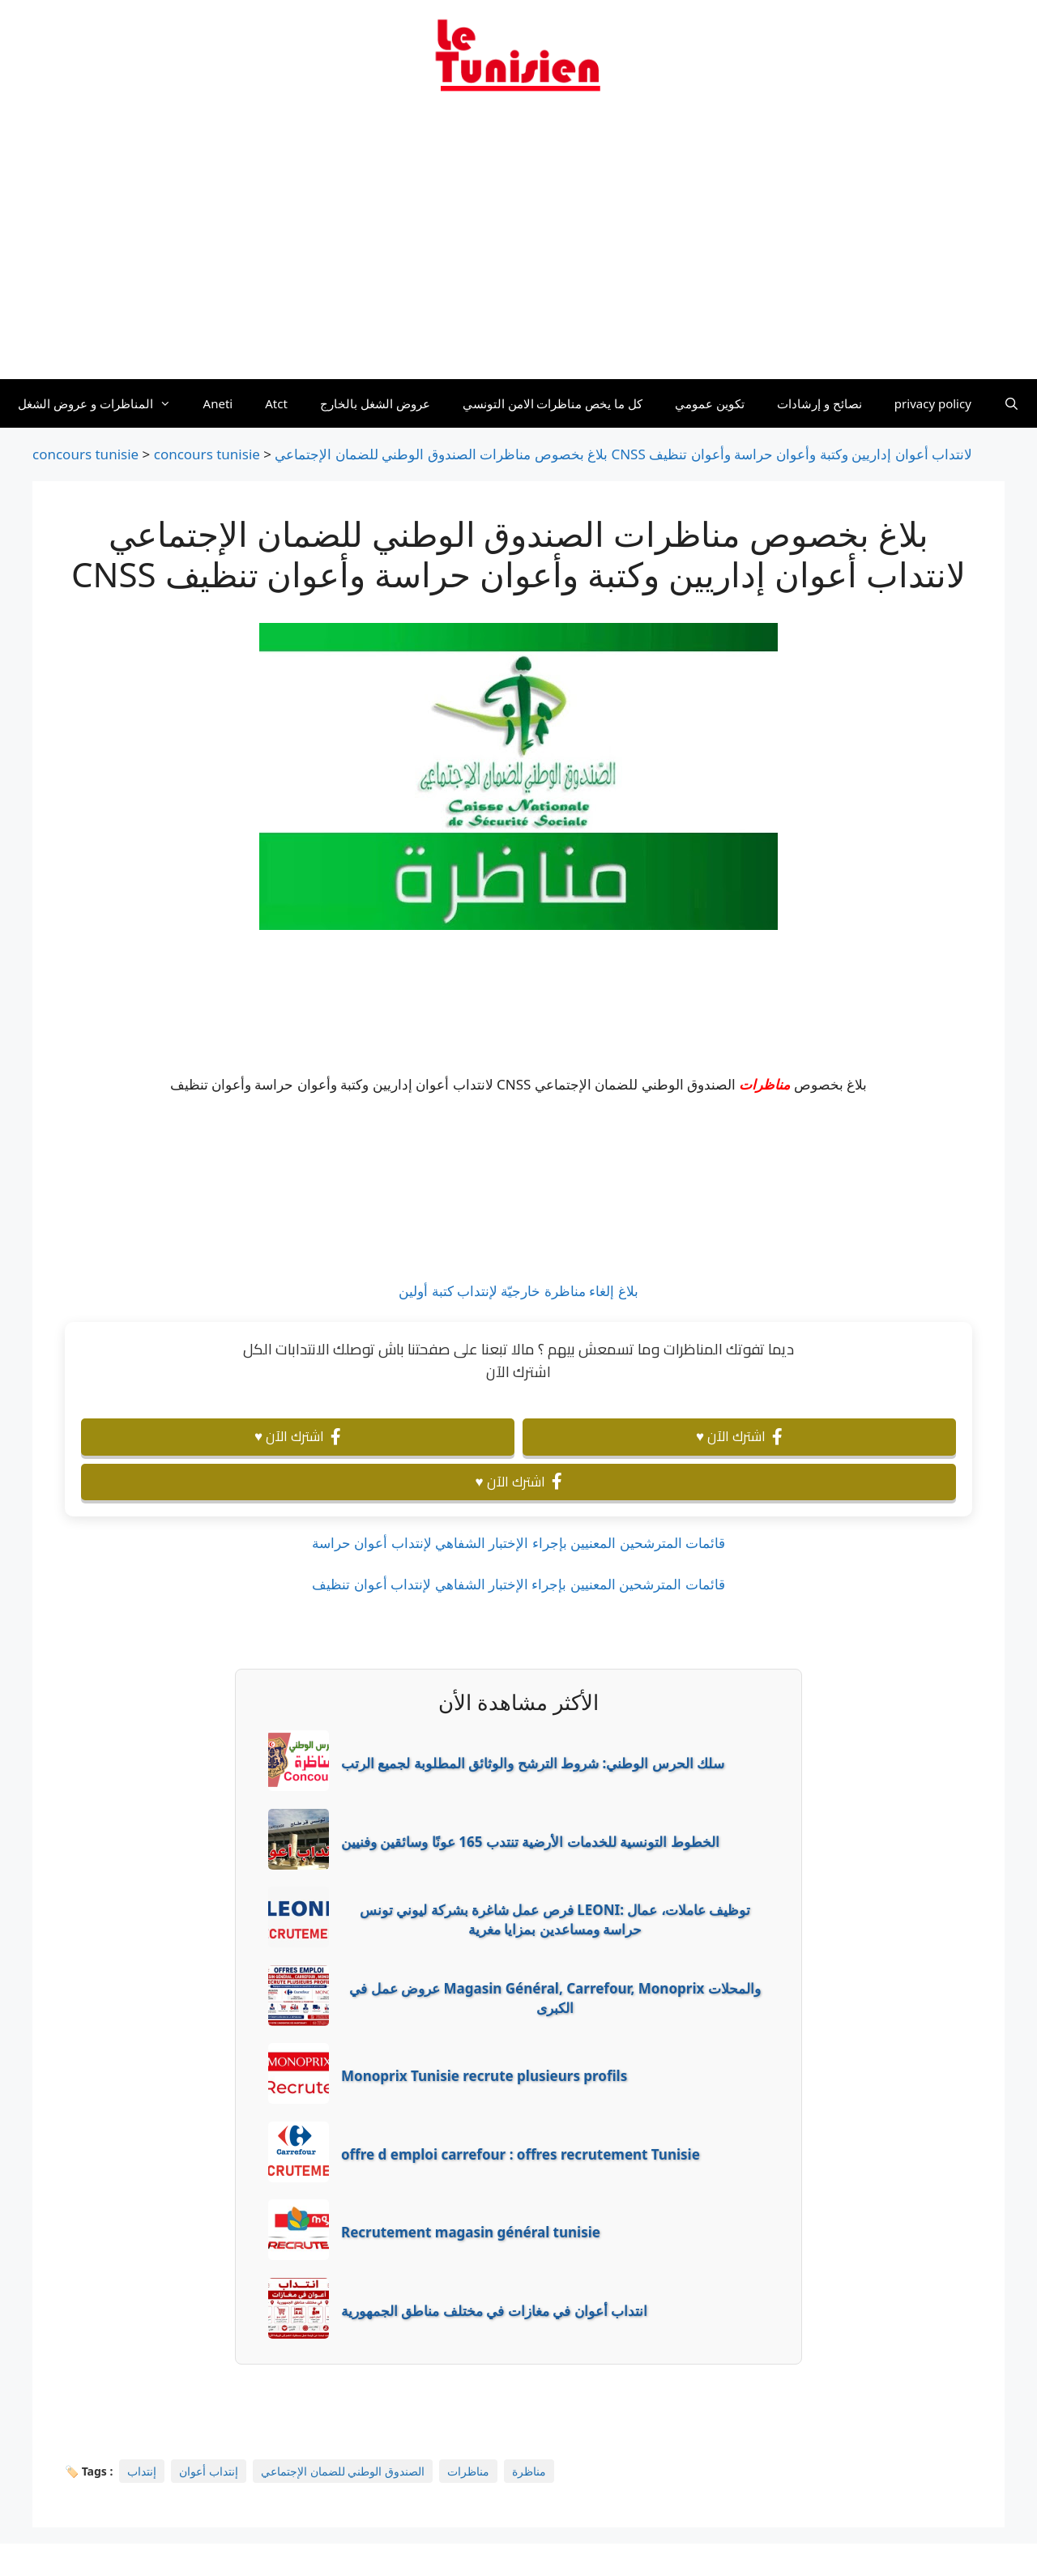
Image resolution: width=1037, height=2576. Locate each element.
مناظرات (764, 1084)
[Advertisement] (518, 245)
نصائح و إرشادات (819, 403)
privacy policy (932, 403)
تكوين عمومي (710, 403)
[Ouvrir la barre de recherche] (1011, 403)
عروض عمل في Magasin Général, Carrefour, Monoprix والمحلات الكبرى (554, 1998)
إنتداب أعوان (208, 2471)
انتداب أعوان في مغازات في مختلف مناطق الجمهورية (494, 2310)
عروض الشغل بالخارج (375, 403)
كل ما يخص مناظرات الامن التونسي (553, 403)
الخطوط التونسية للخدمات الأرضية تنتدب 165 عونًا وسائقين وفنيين (530, 1841)
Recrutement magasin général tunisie (470, 2232)
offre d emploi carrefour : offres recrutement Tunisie (520, 2154)
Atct (276, 403)
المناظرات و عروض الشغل (102, 403)
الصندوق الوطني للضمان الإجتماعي (343, 2471)
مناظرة (529, 2471)
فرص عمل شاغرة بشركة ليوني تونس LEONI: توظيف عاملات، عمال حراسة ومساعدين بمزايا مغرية (555, 1919)
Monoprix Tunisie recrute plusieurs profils (484, 2075)
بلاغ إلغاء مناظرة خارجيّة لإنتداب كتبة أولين (518, 1291)
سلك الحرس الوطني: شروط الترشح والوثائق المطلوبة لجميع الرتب (532, 1763)
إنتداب (141, 2471)
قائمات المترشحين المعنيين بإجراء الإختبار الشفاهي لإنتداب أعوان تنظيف (518, 1584)
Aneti (218, 403)
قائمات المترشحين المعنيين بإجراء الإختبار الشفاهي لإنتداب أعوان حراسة (518, 1542)
